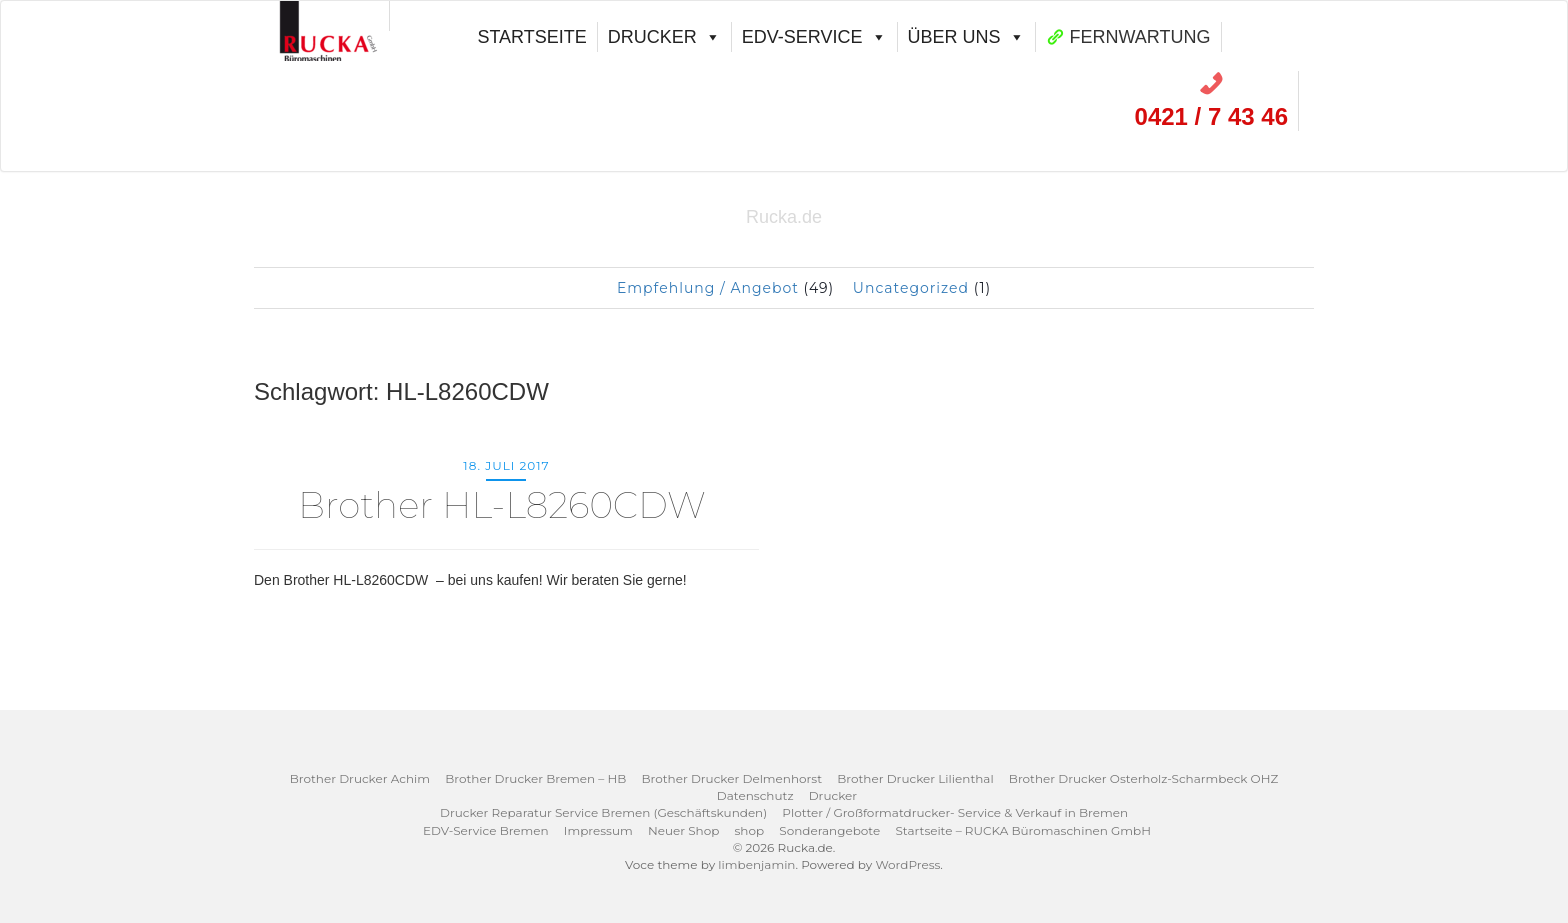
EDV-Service (814, 37)
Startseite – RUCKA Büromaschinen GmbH (1023, 830)
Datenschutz (755, 795)
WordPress (907, 864)
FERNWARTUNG (1140, 37)
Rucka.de (784, 217)
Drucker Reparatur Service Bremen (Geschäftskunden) (603, 812)
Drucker (664, 37)
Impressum (598, 830)
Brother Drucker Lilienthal (915, 778)
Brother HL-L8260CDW (506, 505)
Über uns (966, 37)
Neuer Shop (683, 830)
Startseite (531, 37)
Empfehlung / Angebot (708, 288)
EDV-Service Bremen (486, 830)
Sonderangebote (829, 830)
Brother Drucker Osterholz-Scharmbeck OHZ (1143, 778)
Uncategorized (911, 288)
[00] (329, 16)
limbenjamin (756, 864)
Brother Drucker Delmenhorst (731, 778)
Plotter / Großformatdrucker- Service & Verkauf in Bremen (955, 812)
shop (750, 830)
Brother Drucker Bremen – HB (535, 778)
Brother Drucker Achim (360, 778)
